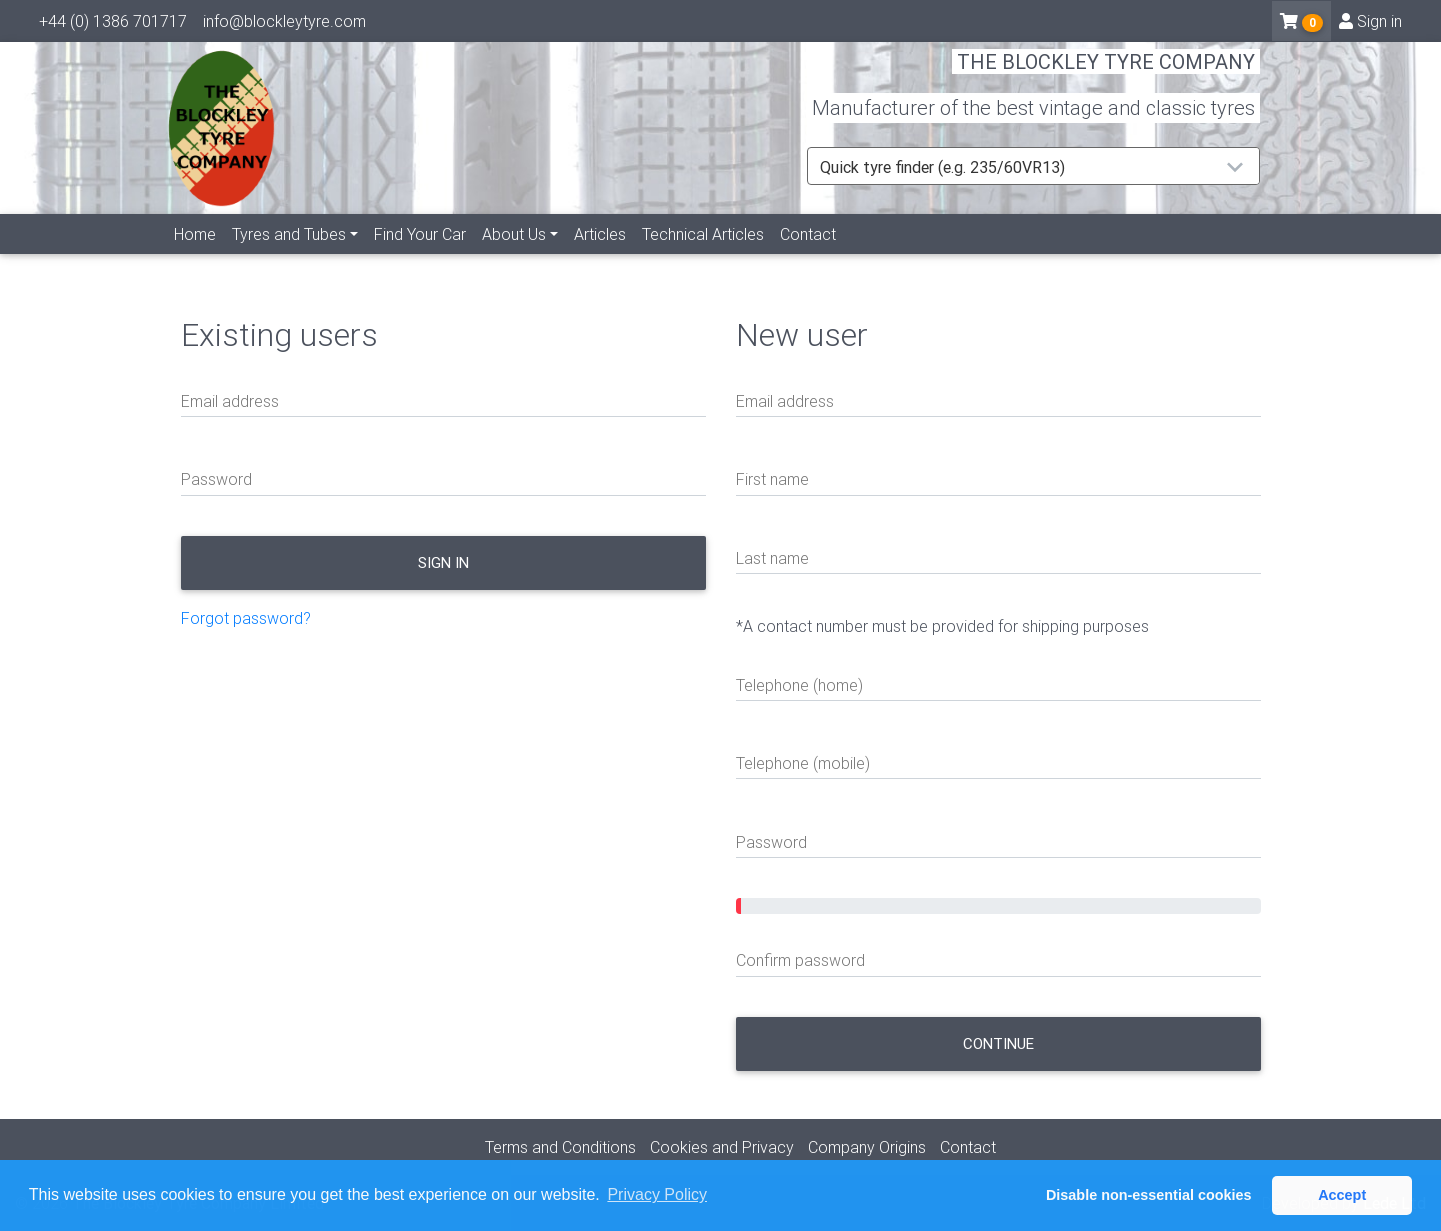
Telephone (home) (799, 685)
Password (216, 479)
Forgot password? (246, 618)
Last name (772, 558)
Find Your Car (420, 257)
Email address (230, 401)
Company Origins (867, 1147)
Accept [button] (1342, 1195)
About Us (514, 257)
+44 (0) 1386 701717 (113, 25)
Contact (808, 257)
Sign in (1370, 25)
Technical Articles (703, 257)
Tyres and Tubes (289, 257)
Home (195, 257)
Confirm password (800, 960)
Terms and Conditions (560, 1147)
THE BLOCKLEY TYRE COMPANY (1106, 74)
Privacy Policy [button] (657, 1194)
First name (772, 479)
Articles (600, 257)
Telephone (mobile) (803, 763)
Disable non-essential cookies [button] (1149, 1195)
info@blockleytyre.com (284, 25)
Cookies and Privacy (722, 1147)
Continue (998, 1043)
